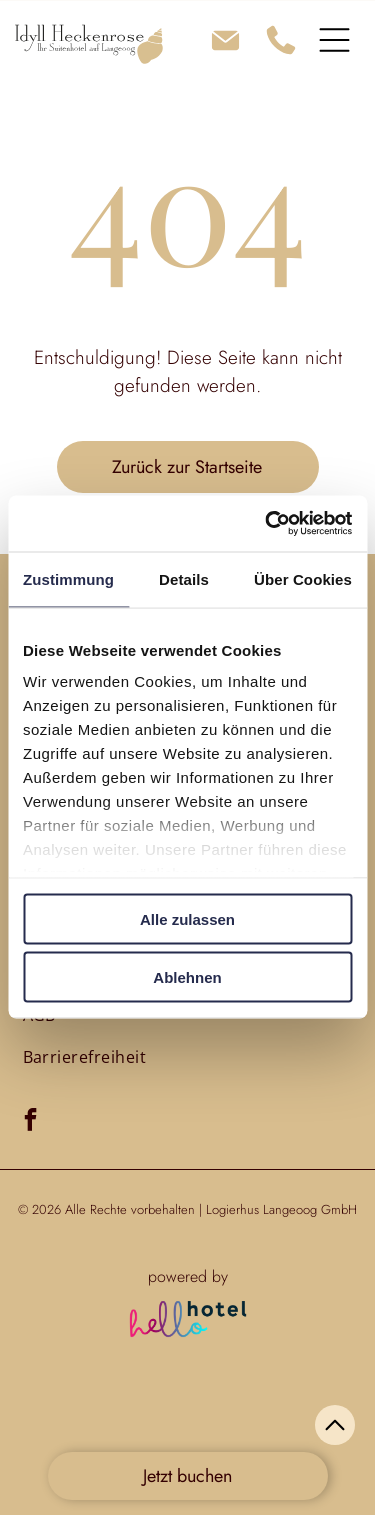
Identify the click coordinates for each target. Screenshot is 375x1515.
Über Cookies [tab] (303, 578)
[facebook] (30, 1122)
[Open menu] (334, 40)
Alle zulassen (187, 918)
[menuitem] (85, 1057)
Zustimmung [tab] (68, 578)
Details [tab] (184, 578)
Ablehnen (187, 977)
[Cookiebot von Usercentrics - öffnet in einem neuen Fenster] (267, 524)
